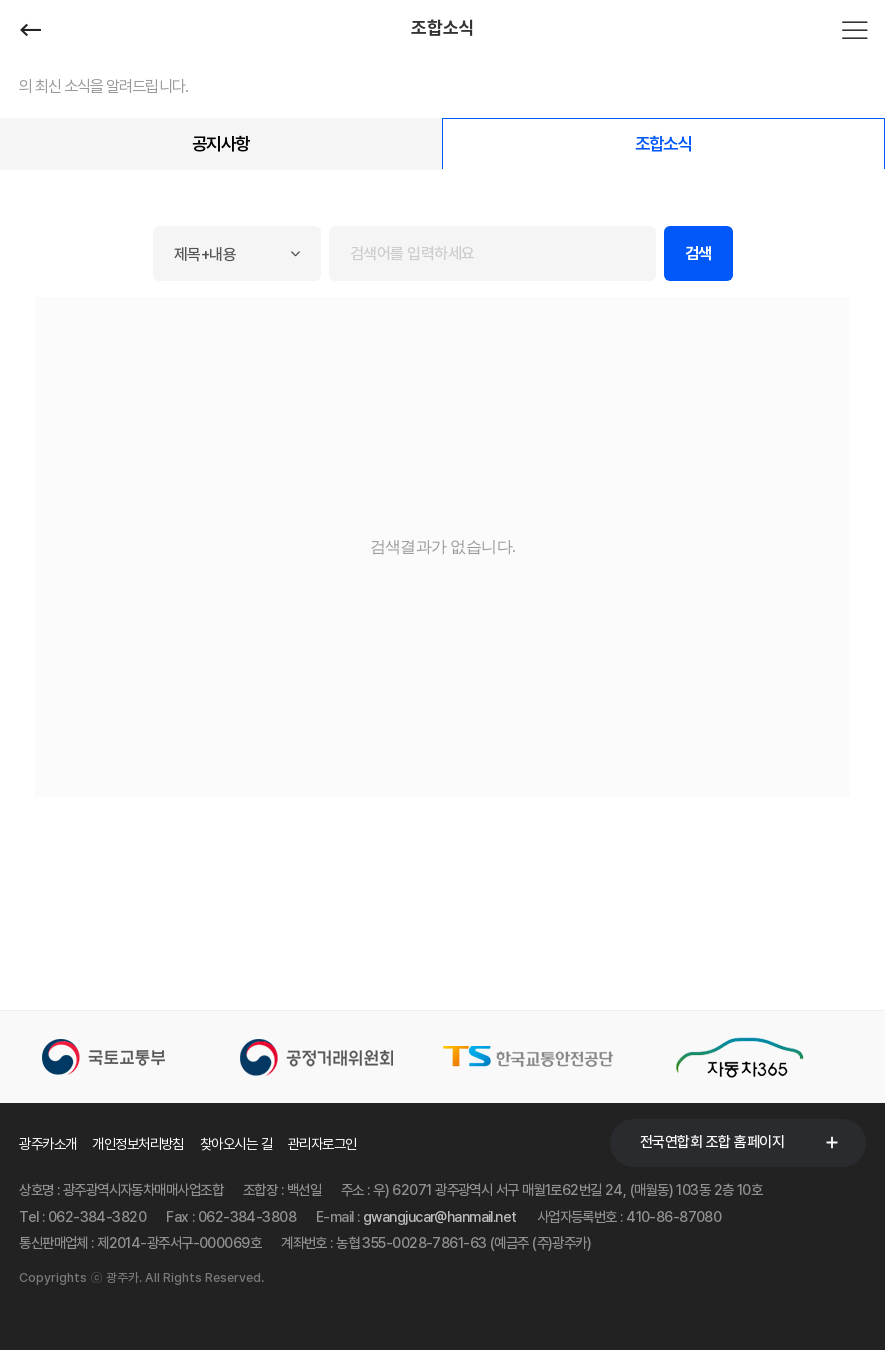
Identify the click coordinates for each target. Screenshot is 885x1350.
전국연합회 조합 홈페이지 (712, 1142)
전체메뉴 (855, 30)
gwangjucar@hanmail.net (440, 1216)
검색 (698, 253)
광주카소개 (47, 1143)
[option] (125, 1057)
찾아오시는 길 (236, 1143)
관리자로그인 (322, 1143)
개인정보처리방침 (138, 1143)
